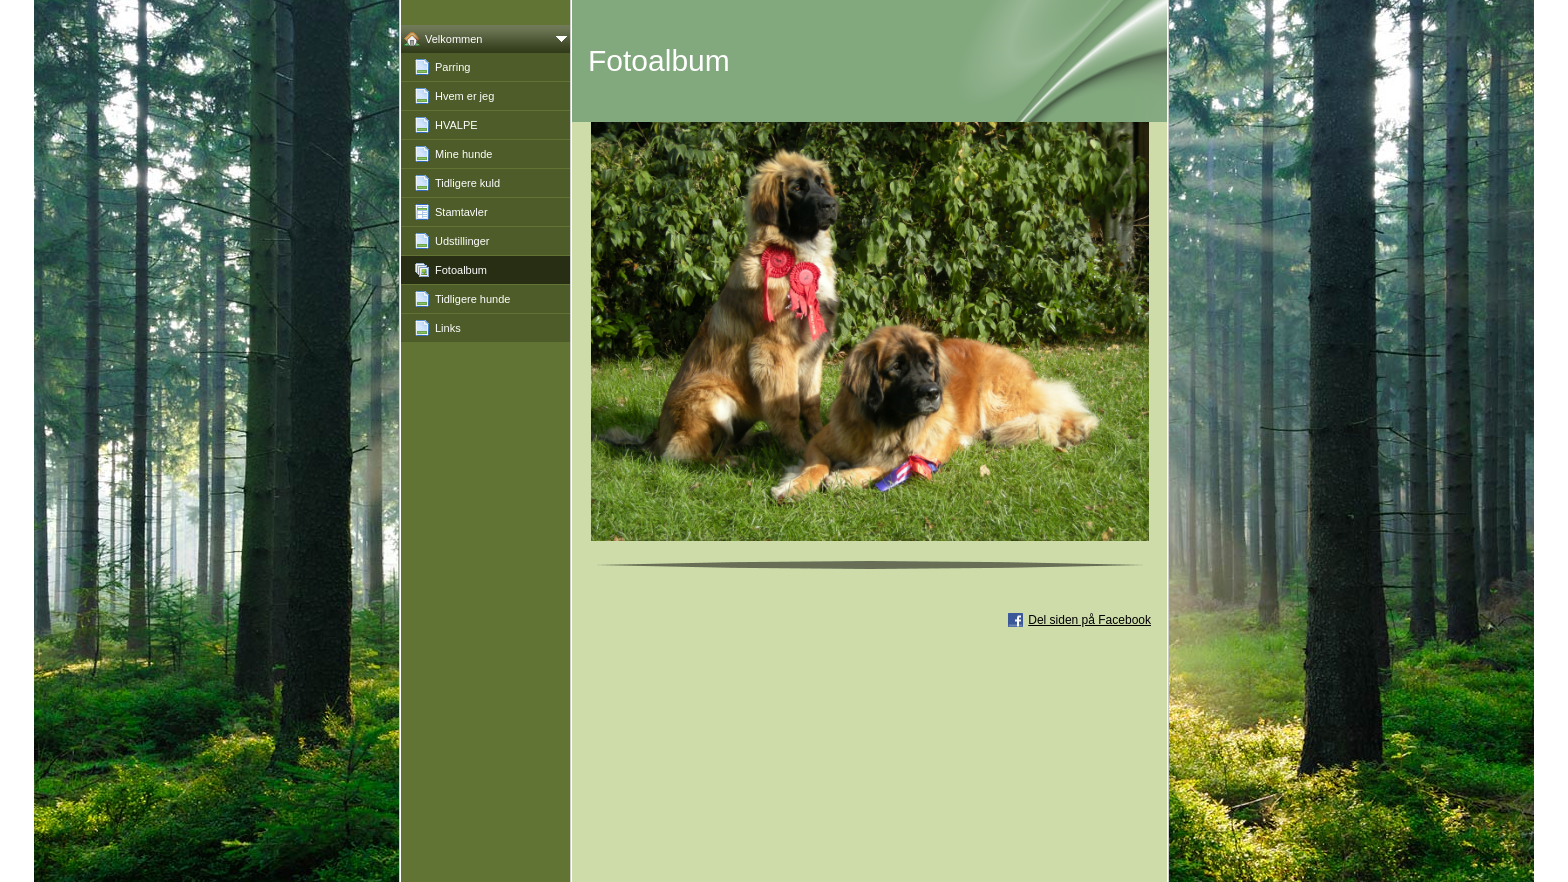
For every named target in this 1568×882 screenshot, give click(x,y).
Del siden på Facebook (1089, 620)
